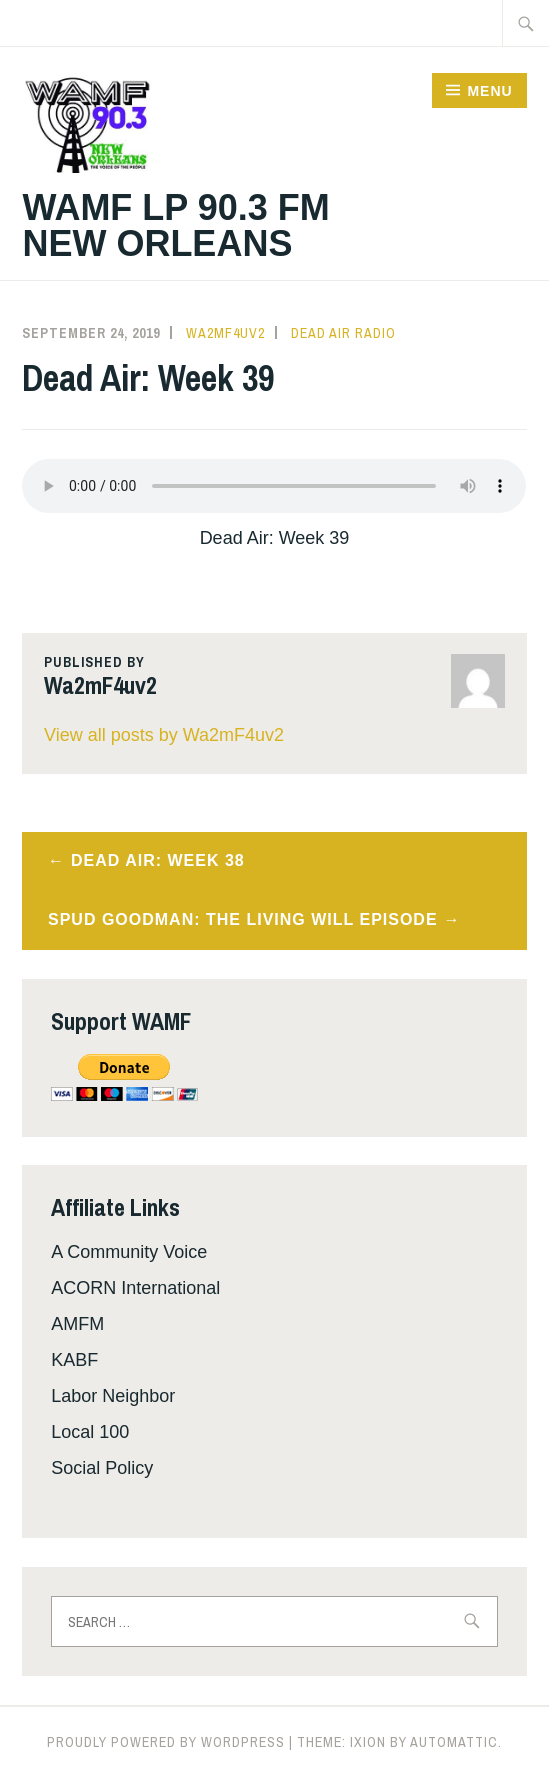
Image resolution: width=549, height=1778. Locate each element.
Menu (489, 91)
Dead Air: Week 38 (158, 860)
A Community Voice (129, 1252)
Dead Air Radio (343, 333)
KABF (74, 1360)
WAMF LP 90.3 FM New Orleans (175, 225)
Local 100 (90, 1432)
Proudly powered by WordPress (166, 1742)
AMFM (77, 1324)
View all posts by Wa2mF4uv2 (164, 735)
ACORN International (135, 1288)
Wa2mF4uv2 (225, 333)
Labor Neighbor (113, 1396)
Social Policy (102, 1468)
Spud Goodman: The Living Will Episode (243, 919)
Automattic (454, 1742)
